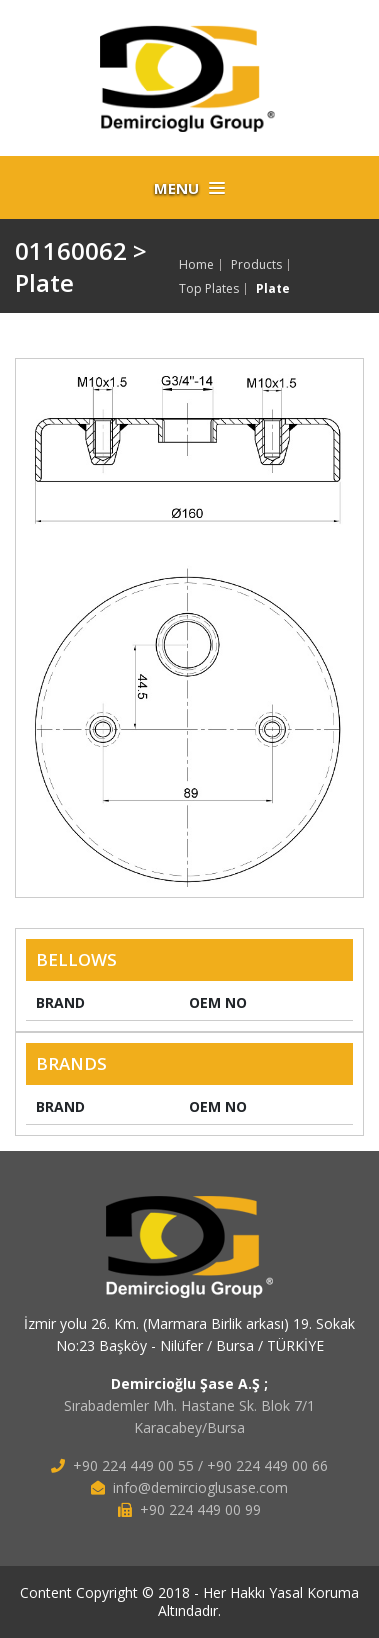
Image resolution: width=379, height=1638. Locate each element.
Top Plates (209, 289)
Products (256, 265)
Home (196, 265)
